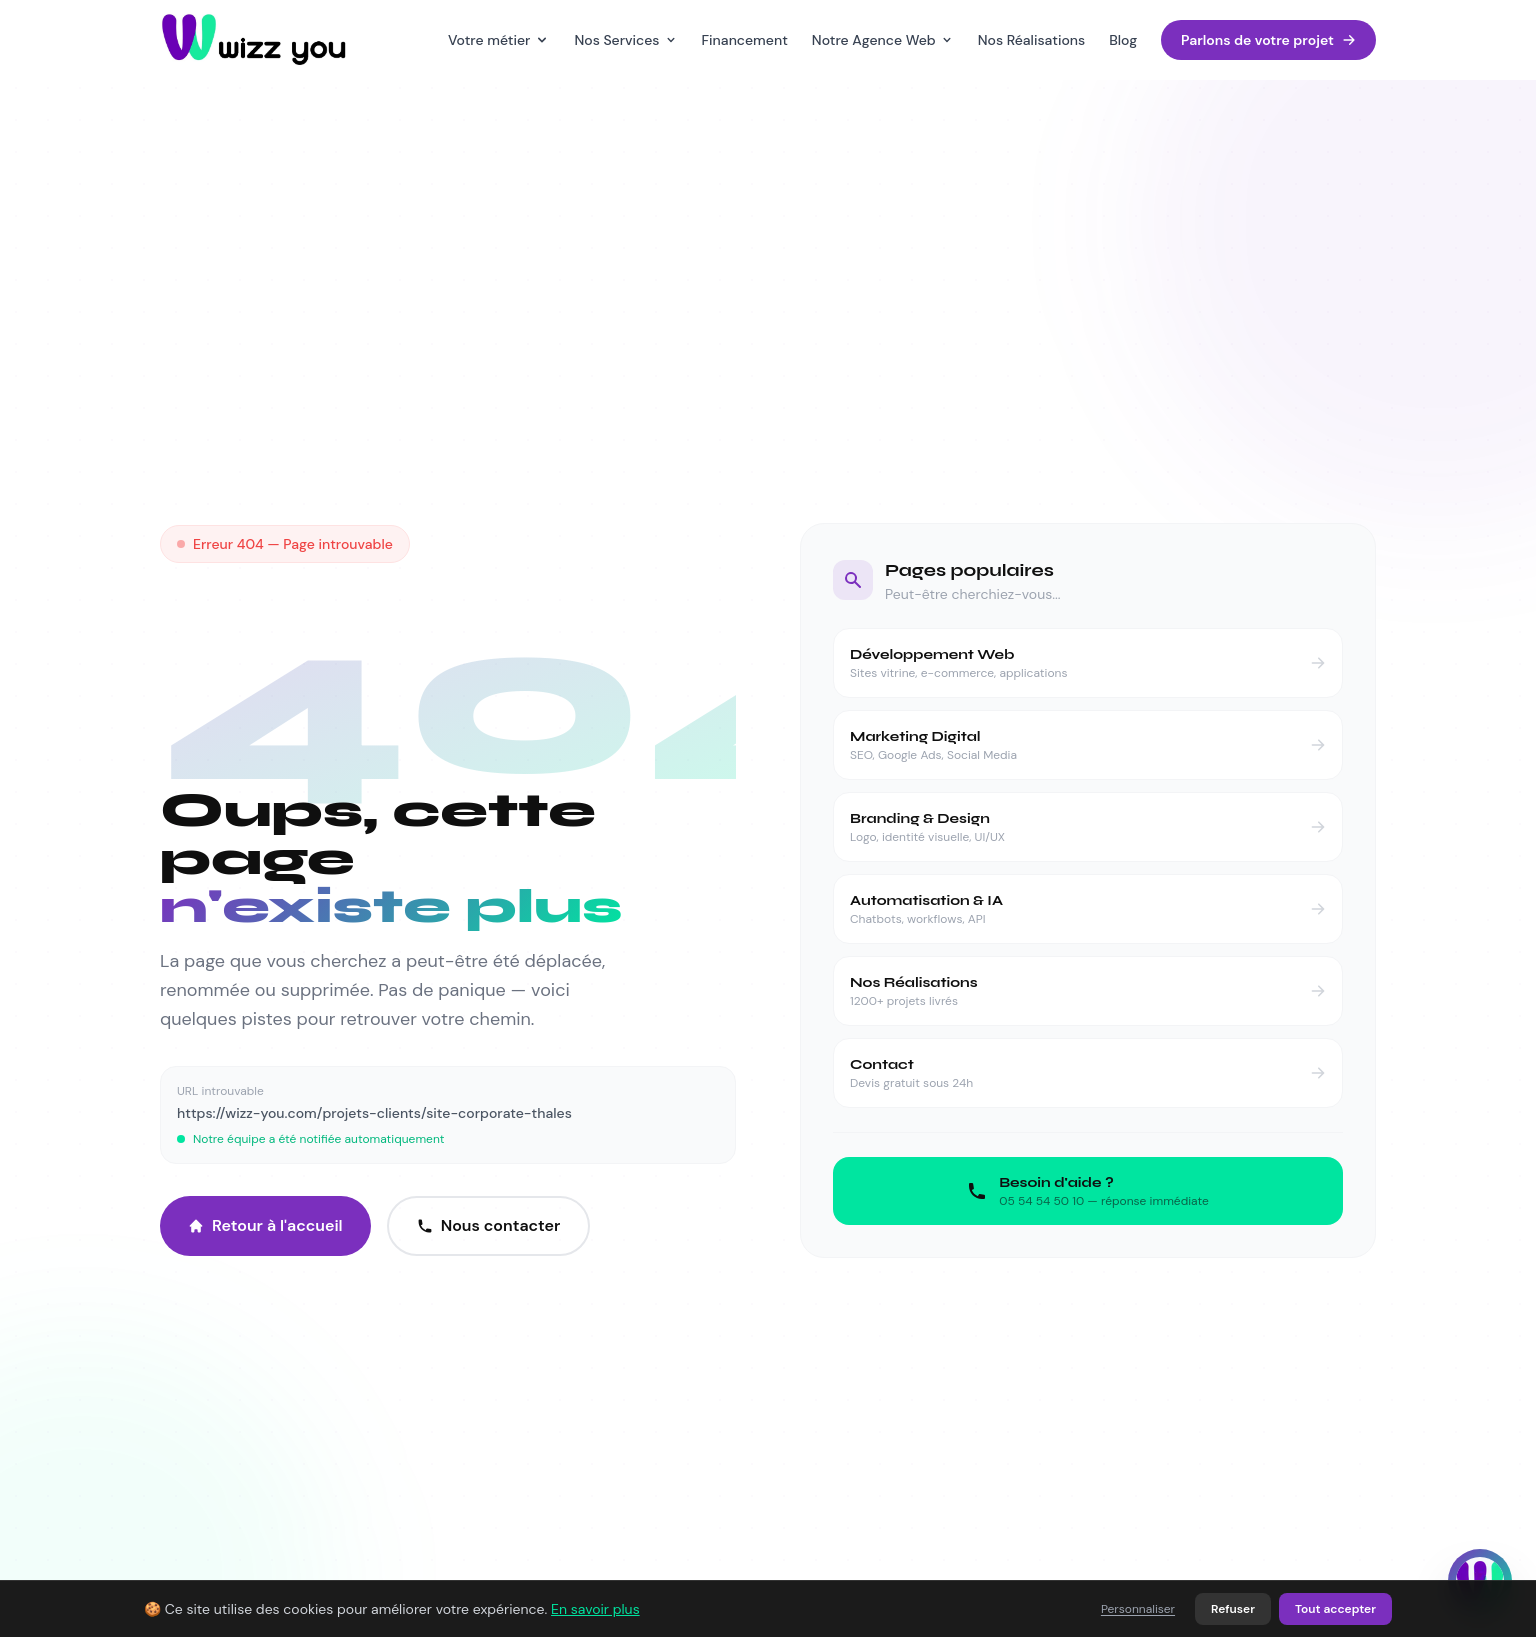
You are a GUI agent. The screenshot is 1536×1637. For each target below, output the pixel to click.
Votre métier (499, 40)
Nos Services (625, 40)
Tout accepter (1335, 1609)
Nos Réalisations (1031, 40)
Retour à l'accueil (265, 1225)
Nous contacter (489, 1225)
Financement (745, 40)
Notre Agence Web (883, 40)
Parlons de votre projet (1268, 40)
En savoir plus (595, 1609)
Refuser (1233, 1609)
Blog (1123, 40)
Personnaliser (1138, 1609)
